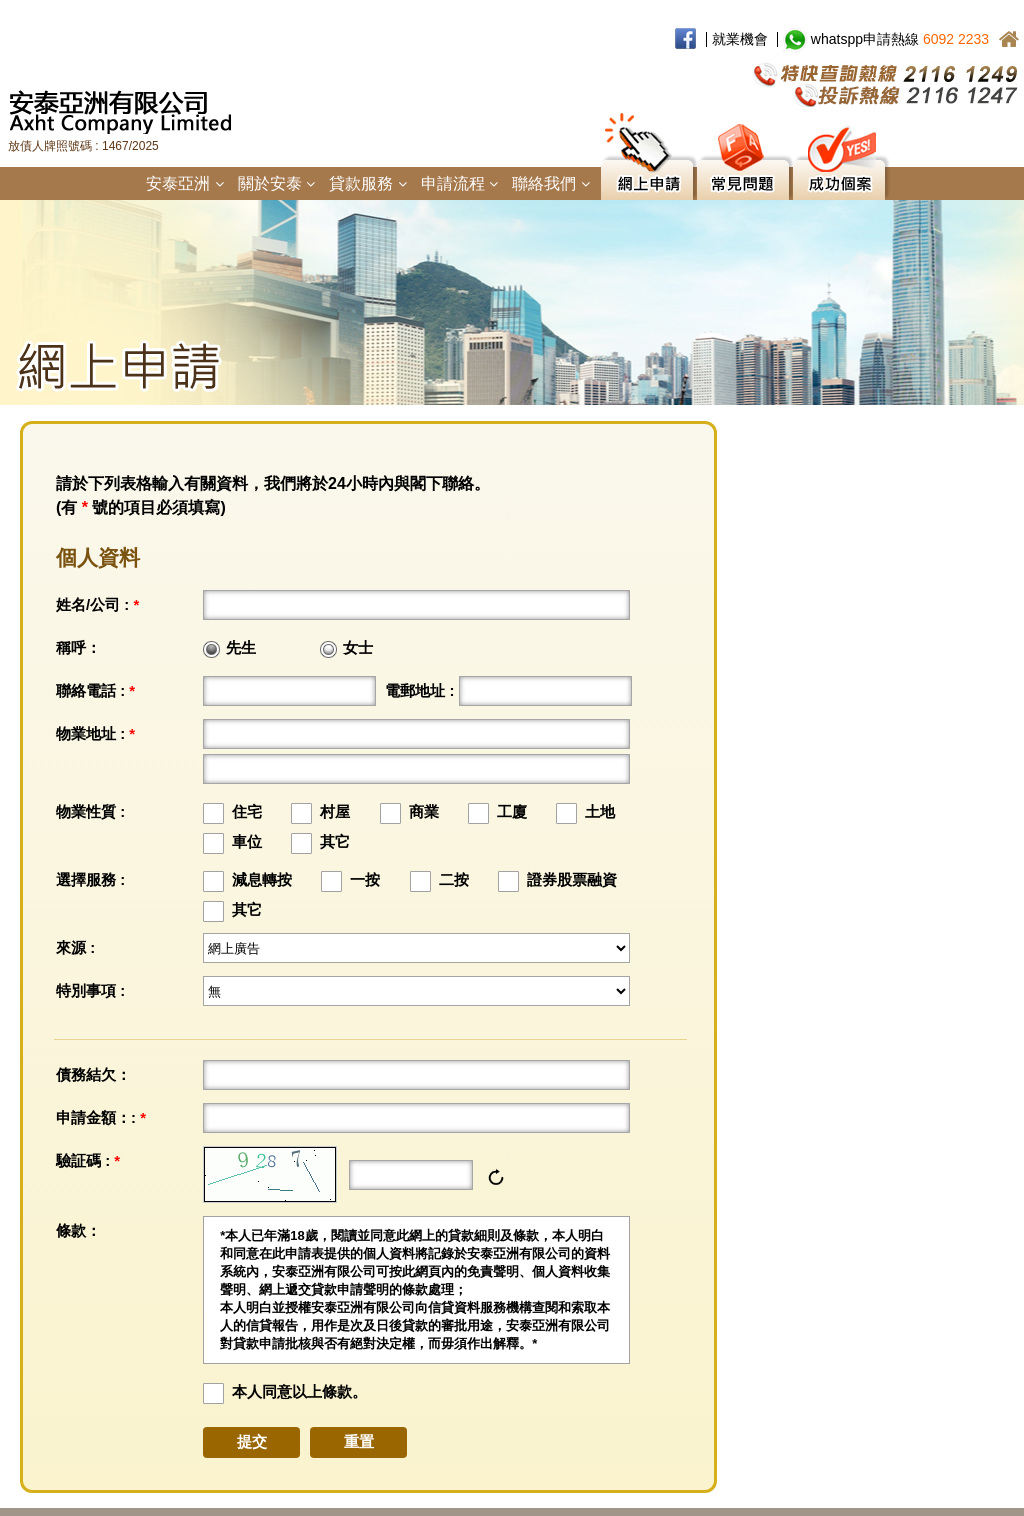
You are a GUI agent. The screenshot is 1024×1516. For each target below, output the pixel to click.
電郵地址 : (419, 690)
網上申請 (647, 180)
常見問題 (743, 180)
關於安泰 (276, 184)
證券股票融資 (572, 879)
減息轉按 (262, 879)
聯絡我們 (550, 184)
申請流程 (459, 184)
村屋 (335, 811)
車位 (247, 841)
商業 (424, 811)
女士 (358, 647)
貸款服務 (367, 184)
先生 (241, 647)
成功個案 (839, 180)
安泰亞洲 (184, 184)
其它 (335, 841)
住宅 (247, 811)
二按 (454, 879)
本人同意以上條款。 (299, 1391)
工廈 (512, 811)
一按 (365, 879)
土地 (600, 811)
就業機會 (740, 39)
